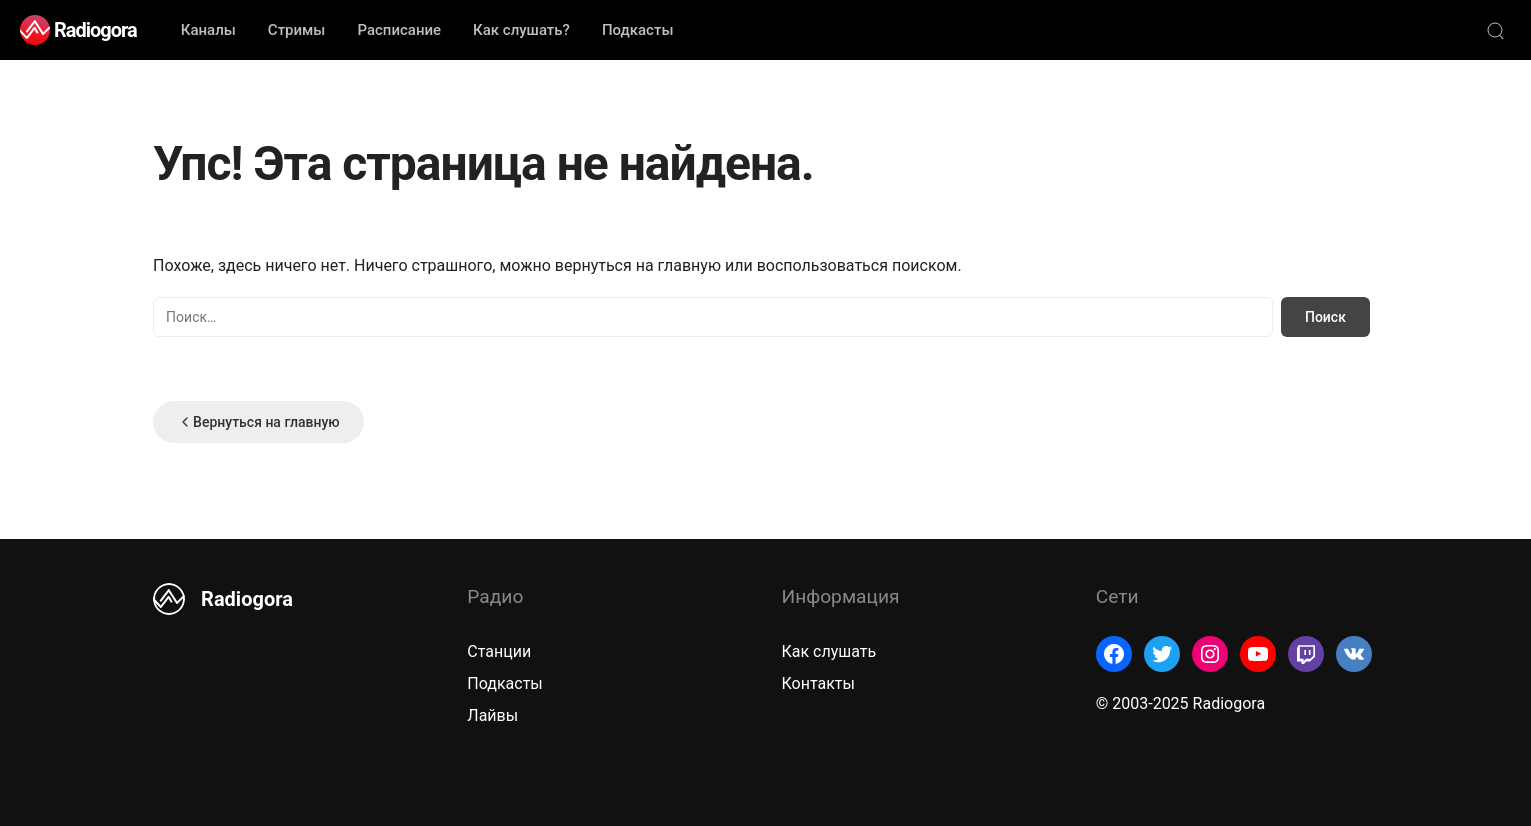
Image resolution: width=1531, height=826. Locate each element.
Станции (499, 651)
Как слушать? (521, 30)
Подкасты (638, 30)
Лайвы (492, 715)
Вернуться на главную (258, 422)
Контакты (818, 683)
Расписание (399, 30)
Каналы (208, 30)
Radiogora (95, 30)
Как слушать (829, 651)
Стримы (297, 30)
